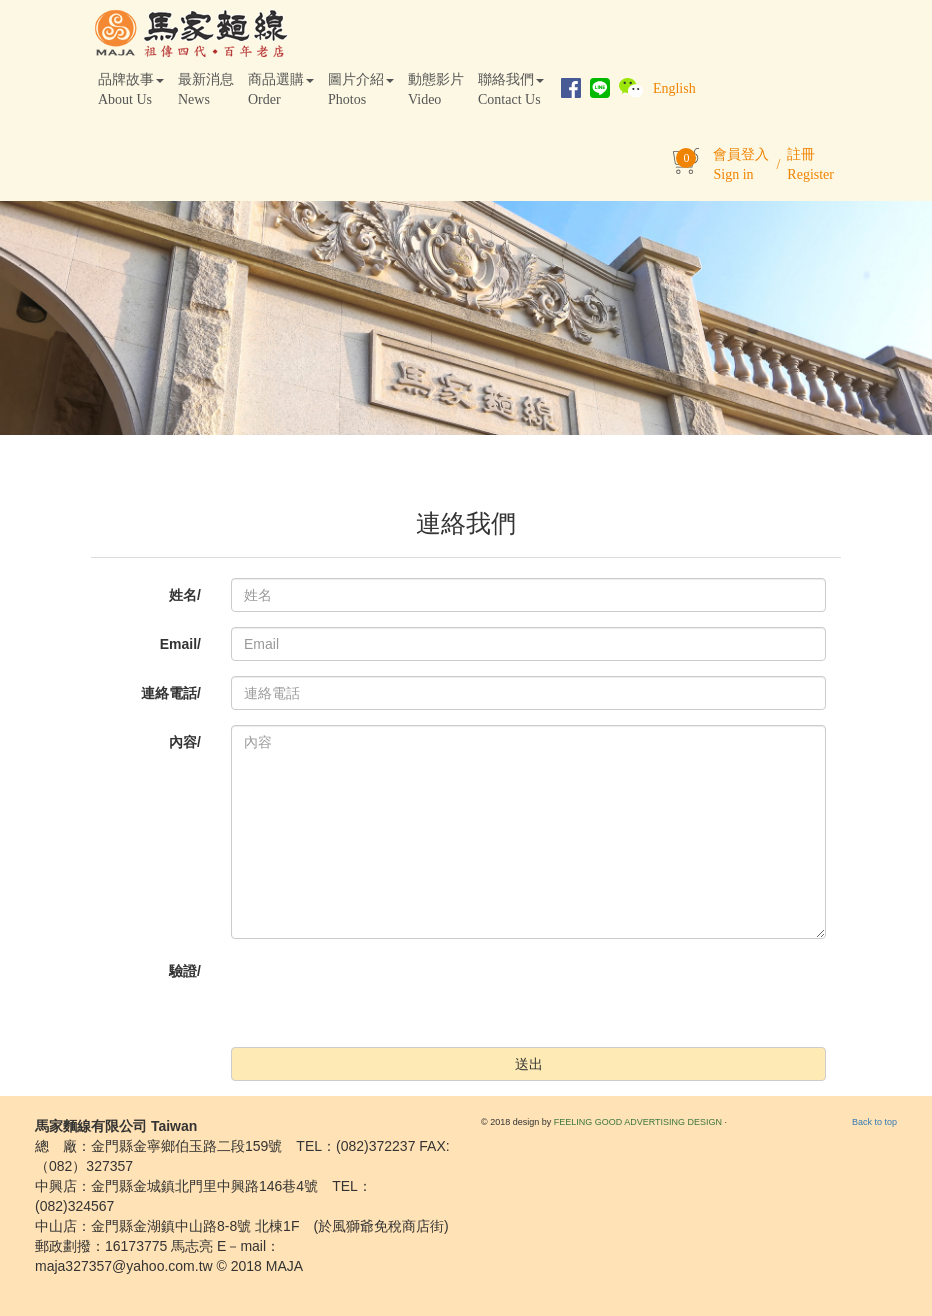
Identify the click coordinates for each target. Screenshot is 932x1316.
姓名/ (185, 595)
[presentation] (383, 993)
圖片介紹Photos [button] (361, 89)
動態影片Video (436, 89)
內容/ (185, 742)
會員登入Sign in (741, 164)
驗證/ (185, 971)
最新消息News (206, 89)
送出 (529, 1064)
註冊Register (810, 164)
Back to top (874, 1122)
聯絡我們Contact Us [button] (511, 89)
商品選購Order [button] (281, 89)
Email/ (180, 644)
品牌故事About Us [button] (131, 89)
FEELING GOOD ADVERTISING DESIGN (638, 1122)
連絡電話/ (171, 693)
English (674, 88)
